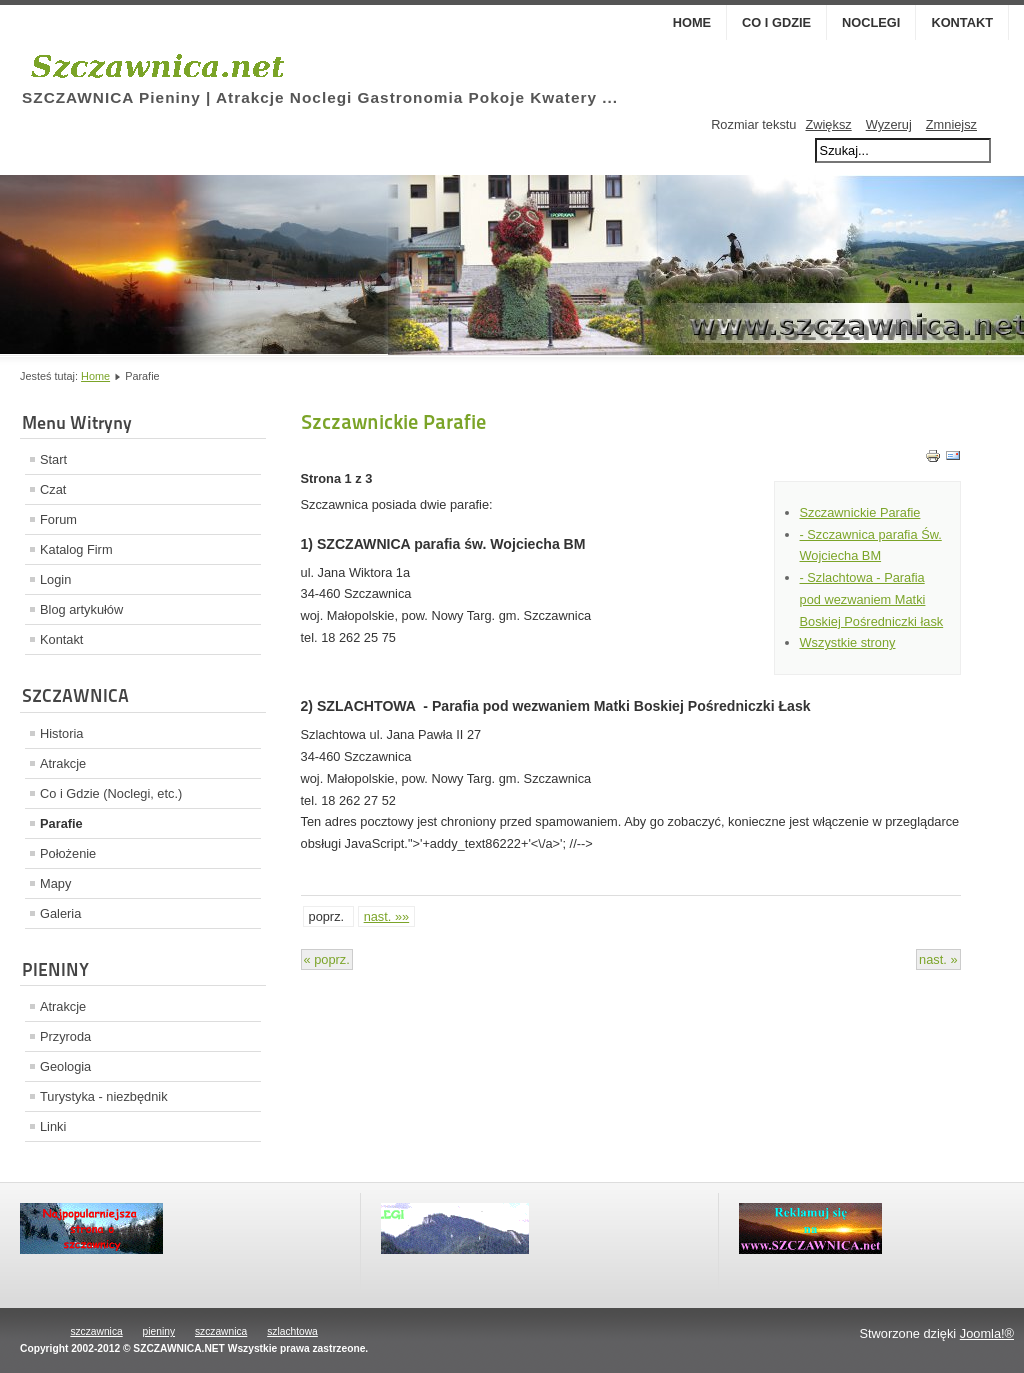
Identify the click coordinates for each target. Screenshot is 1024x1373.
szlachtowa (292, 1331)
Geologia (65, 1066)
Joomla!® (987, 1333)
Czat (53, 489)
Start (53, 459)
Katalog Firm (76, 549)
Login (55, 579)
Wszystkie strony (848, 642)
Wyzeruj (889, 124)
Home (692, 22)
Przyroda (65, 1036)
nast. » (938, 959)
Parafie (61, 823)
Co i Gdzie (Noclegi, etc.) (111, 793)
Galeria (60, 913)
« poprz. (327, 959)
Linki (53, 1126)
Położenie (68, 853)
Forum (58, 519)
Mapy (55, 883)
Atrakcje (63, 763)
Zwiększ (828, 124)
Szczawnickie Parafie (860, 512)
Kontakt (962, 22)
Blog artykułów (81, 609)
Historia (61, 733)
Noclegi (871, 22)
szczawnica (96, 1331)
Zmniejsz (951, 124)
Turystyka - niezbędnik (104, 1096)
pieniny (159, 1331)
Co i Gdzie (776, 22)
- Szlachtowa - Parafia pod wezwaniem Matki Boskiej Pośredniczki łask (872, 599)
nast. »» (387, 916)
